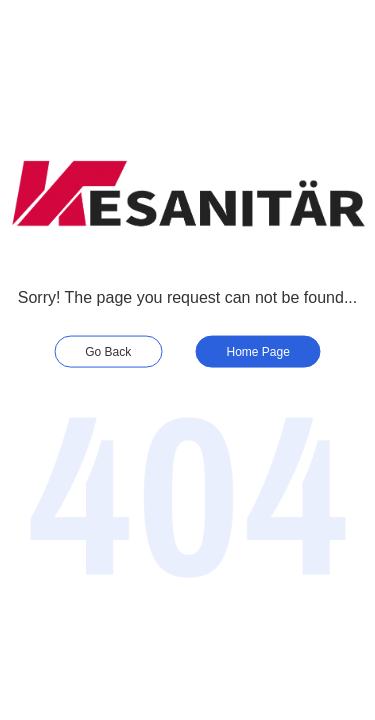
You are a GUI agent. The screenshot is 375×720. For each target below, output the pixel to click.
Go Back (108, 351)
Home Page (258, 351)
